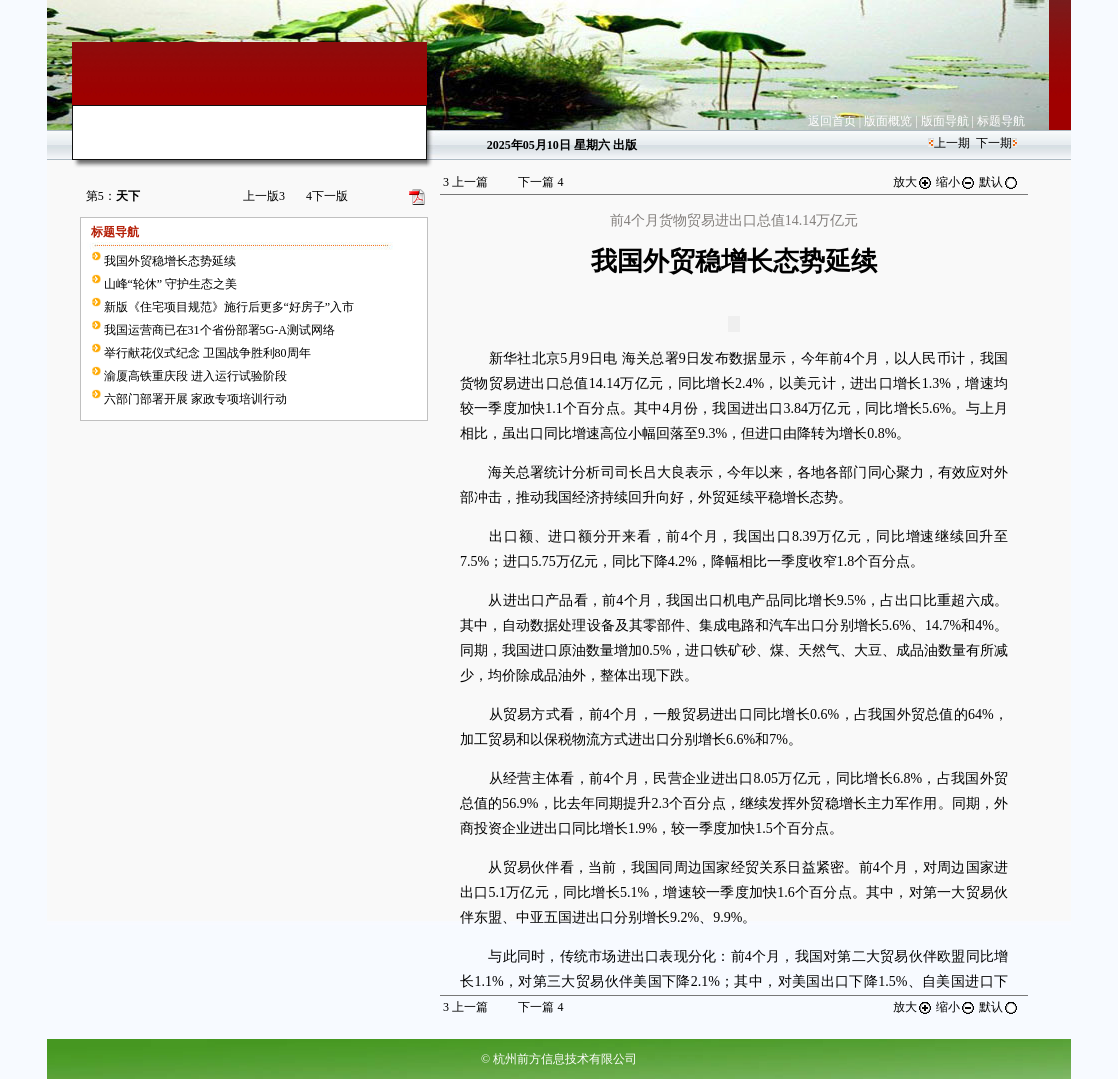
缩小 (956, 182)
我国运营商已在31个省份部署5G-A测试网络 (219, 330)
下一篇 (540, 182)
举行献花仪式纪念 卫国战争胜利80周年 (207, 353)
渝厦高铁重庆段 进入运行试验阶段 (195, 376)
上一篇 (465, 182)
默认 (999, 182)
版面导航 (945, 121)
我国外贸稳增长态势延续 (170, 261)
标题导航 (1001, 121)
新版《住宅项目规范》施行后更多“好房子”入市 (229, 307)
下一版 (327, 196)
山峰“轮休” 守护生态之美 (171, 284)
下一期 (994, 143)
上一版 (264, 196)
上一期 (952, 143)
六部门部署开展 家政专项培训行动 (195, 399)
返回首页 (832, 121)
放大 (913, 182)
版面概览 (888, 121)
